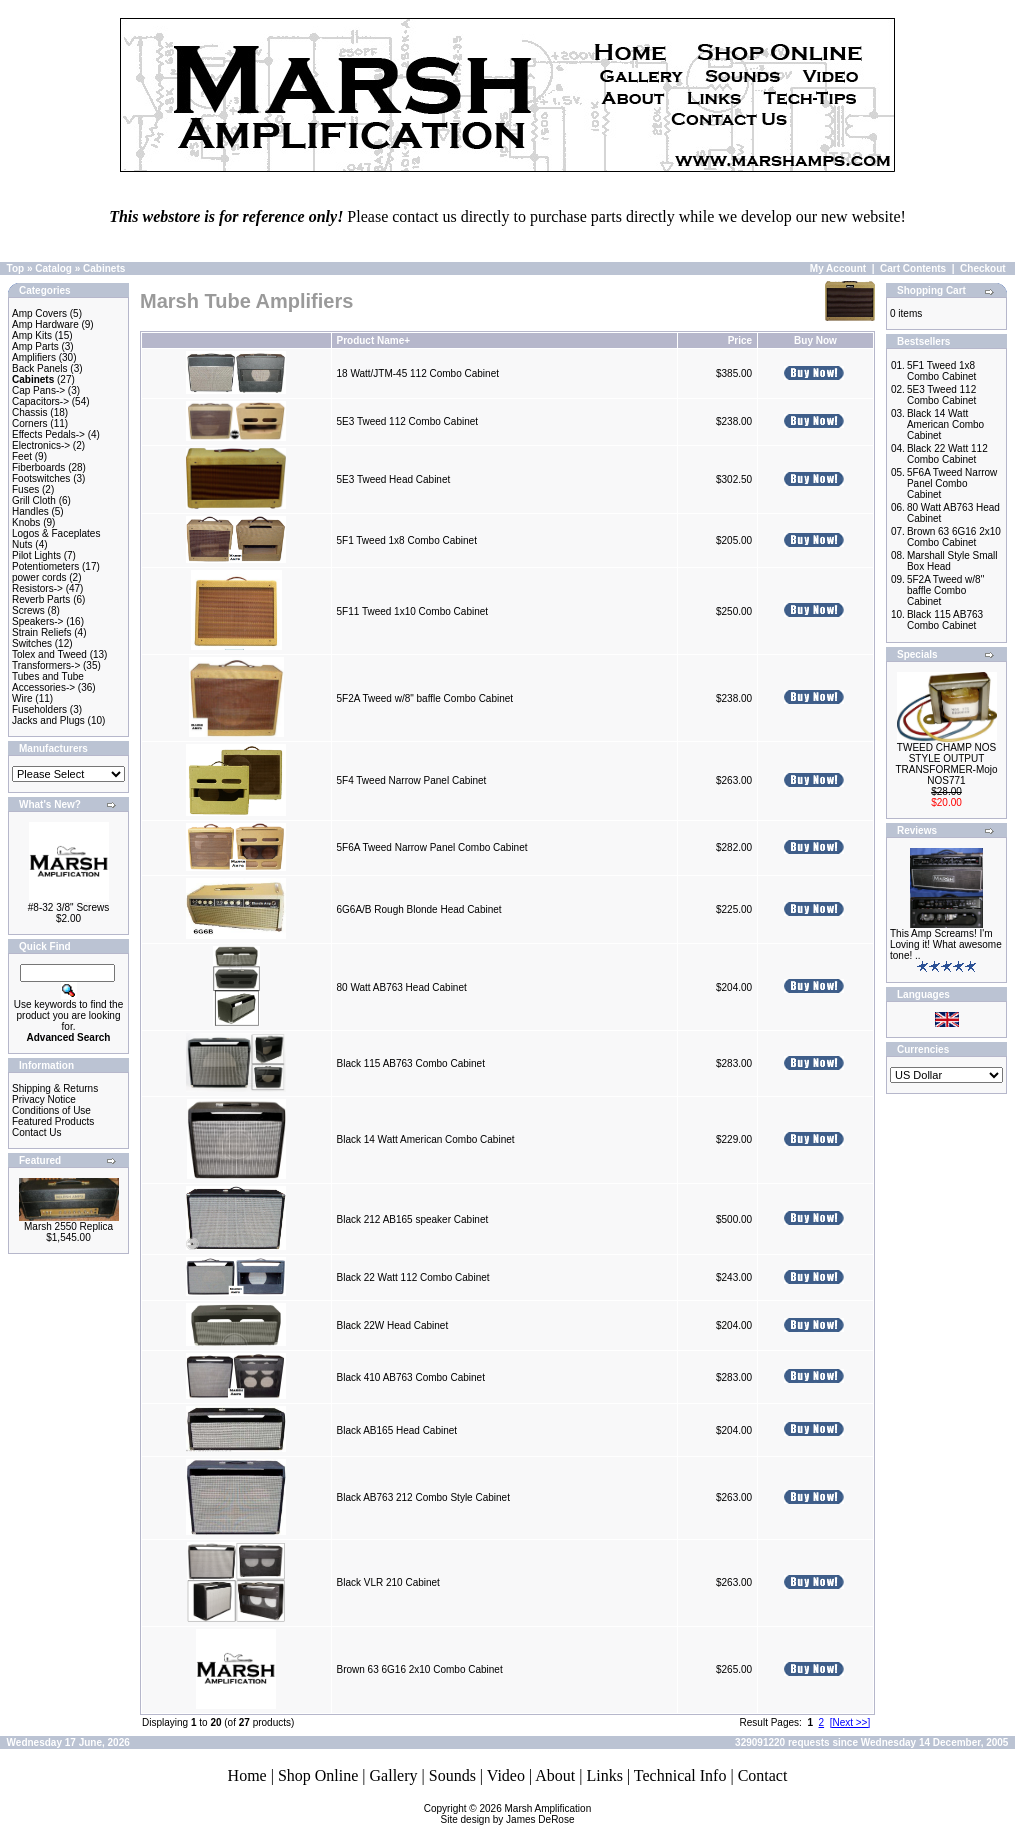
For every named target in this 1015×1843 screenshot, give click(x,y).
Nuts (22, 544)
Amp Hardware (45, 324)
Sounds (452, 1775)
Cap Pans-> (38, 390)
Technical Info (680, 1775)
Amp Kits (32, 335)
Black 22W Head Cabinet (392, 1325)
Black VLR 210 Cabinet (387, 1582)
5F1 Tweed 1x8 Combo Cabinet (406, 540)
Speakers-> (37, 621)
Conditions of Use (51, 1110)
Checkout (983, 268)
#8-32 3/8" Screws (68, 907)
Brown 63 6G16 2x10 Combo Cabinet (419, 1669)
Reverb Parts (41, 599)
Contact (763, 1775)
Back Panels (40, 368)
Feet (22, 456)
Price (740, 340)
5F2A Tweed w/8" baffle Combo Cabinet (424, 698)
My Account (838, 268)
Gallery (394, 1775)
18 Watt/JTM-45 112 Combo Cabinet (417, 373)
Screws (28, 610)
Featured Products (53, 1121)
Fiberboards (38, 467)
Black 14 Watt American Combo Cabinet (425, 1139)
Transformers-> (46, 665)
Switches (32, 643)
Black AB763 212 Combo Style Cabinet (422, 1497)
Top (16, 268)
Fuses (25, 489)
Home (247, 1775)
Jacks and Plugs (48, 720)
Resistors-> (37, 588)
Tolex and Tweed (49, 654)
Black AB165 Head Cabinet (396, 1430)
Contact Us (36, 1132)
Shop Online (318, 1775)
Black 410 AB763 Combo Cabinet (410, 1377)
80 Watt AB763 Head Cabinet (401, 987)
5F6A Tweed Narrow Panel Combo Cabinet (431, 847)
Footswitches (41, 478)
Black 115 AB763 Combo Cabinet (410, 1063)
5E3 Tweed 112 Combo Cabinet (407, 421)
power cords (39, 577)
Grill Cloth (34, 500)
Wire (22, 698)
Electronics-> (41, 445)
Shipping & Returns (55, 1088)
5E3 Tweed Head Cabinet (393, 479)
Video (506, 1775)
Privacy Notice (44, 1099)
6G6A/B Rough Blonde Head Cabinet (418, 909)
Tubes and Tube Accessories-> (48, 682)
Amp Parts (35, 346)
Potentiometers (45, 566)
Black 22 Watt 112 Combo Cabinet (412, 1277)
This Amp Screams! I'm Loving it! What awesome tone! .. (946, 944)
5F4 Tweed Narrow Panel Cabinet (411, 780)
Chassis (30, 412)
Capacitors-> (40, 401)
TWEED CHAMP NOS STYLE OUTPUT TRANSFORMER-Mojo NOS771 (946, 764)
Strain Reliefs (41, 632)
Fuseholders (39, 709)
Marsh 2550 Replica (68, 1226)
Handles (30, 511)
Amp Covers (39, 313)
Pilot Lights (36, 555)
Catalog (53, 268)
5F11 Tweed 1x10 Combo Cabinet (412, 611)
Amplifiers (34, 357)
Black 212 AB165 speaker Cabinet (412, 1219)
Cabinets (104, 268)
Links (604, 1775)
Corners (30, 423)
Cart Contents (913, 268)
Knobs (26, 522)
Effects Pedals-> (48, 434)
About (555, 1775)
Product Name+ (373, 340)
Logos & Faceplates (56, 533)
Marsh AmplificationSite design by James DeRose (516, 1814)
